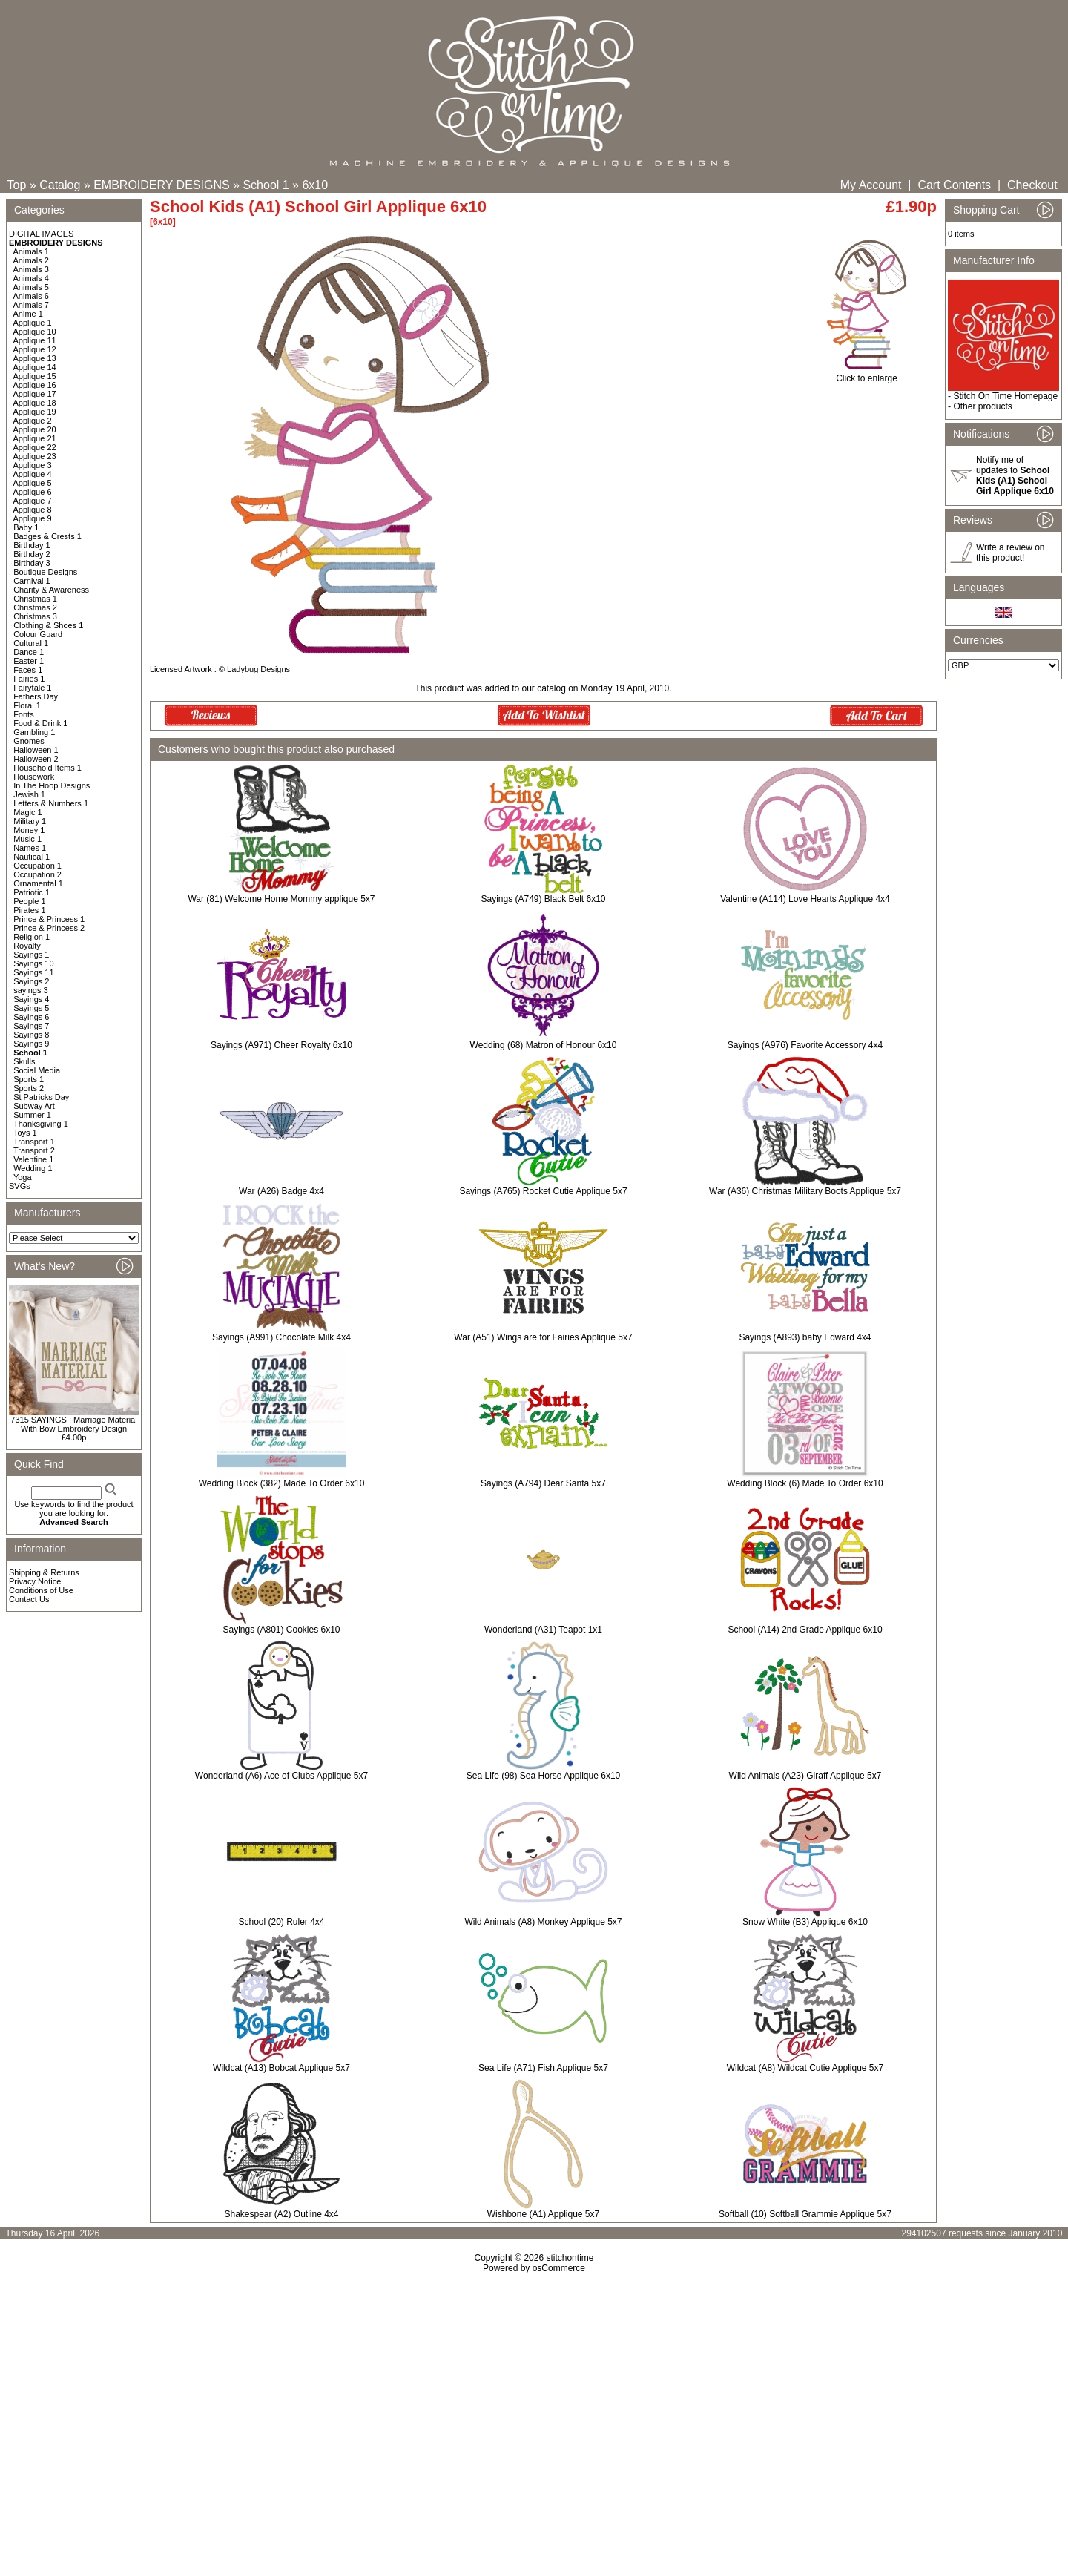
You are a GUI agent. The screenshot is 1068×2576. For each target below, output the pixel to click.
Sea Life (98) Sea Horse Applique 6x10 (543, 1775)
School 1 (266, 185)
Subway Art (34, 1105)
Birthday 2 (31, 554)
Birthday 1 (31, 545)
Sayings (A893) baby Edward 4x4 (805, 1337)
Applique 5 (32, 482)
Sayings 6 (31, 1016)
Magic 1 (27, 812)
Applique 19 (34, 411)
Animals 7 (31, 304)
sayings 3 (30, 990)
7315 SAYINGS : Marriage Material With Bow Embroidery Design (73, 1424)
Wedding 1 (32, 1168)
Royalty (27, 945)
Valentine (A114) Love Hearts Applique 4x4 (805, 899)
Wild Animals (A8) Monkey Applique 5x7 (543, 1922)
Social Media (36, 1070)
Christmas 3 (35, 616)
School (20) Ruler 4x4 (281, 1922)
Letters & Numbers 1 (50, 803)
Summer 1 (32, 1114)
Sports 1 (28, 1079)
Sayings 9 (31, 1043)
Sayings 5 (31, 1008)
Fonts (23, 714)
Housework (33, 776)
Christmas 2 (35, 607)
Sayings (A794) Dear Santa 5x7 (543, 1483)
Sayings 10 (33, 963)
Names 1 (29, 847)
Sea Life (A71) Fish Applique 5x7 (543, 2068)
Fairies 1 (28, 678)
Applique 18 (34, 402)
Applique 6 (32, 491)
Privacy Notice (35, 1581)
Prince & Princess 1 (49, 919)
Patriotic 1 (31, 892)
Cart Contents (954, 185)
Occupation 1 (37, 865)
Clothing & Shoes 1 (48, 625)
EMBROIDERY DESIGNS (161, 185)
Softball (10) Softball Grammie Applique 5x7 (805, 2214)
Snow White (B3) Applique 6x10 (805, 1922)
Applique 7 (32, 500)
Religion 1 (31, 936)
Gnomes (28, 741)
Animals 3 (31, 269)
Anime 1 (28, 313)
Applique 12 (34, 349)
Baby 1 (26, 527)
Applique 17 (34, 393)
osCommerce (559, 2268)
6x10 (315, 185)
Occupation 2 (37, 874)
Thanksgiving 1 (40, 1123)
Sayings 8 (31, 1034)
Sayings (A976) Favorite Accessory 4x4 (805, 1045)
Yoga (22, 1177)
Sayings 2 (31, 981)
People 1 (29, 901)
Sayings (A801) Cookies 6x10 (281, 1629)
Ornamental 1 (38, 883)
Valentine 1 (33, 1159)
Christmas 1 (35, 598)
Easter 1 (28, 660)
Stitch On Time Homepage (1005, 396)
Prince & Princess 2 (49, 927)
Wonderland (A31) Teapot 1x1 (543, 1629)
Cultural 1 (30, 643)
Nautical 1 (31, 856)
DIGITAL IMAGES (41, 233)
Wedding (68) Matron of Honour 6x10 (543, 1045)
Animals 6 (31, 295)
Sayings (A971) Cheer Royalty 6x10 (281, 1045)
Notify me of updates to (1015, 475)
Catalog (59, 185)
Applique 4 (32, 474)
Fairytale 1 (32, 687)
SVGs (19, 1186)
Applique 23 (34, 456)
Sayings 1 (31, 954)
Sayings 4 (31, 999)
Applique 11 (34, 340)
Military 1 (29, 821)
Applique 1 (32, 322)
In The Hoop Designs (51, 785)
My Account (871, 185)
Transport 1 (34, 1141)
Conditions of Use (41, 1590)
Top (17, 185)
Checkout (1032, 185)
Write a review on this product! (1010, 552)
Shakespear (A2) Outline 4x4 (281, 2214)
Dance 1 (28, 652)
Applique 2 (32, 420)
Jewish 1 (29, 794)
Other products (982, 406)
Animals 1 (31, 251)
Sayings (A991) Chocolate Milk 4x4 (281, 1337)
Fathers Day (35, 696)
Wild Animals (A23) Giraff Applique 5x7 (805, 1775)
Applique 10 (34, 331)
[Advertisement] (534, 2401)
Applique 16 (34, 385)
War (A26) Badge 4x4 (281, 1191)
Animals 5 (31, 287)
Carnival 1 (31, 580)
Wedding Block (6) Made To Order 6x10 (805, 1483)
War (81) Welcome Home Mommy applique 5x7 (281, 899)
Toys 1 (25, 1132)
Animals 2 (31, 260)
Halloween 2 (36, 758)
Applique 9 (32, 518)
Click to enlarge (867, 374)
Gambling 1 (34, 732)
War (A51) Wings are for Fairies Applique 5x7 (543, 1337)
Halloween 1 (36, 749)
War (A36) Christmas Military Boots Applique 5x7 (805, 1191)
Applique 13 (34, 358)
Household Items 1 (47, 767)
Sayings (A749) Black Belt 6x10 (543, 899)
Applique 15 (34, 376)
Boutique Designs (45, 571)
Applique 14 (34, 367)
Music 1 (27, 838)
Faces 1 (27, 669)
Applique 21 (34, 438)
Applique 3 (32, 465)
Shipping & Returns (44, 1572)
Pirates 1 (29, 910)
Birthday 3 (31, 563)
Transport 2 (34, 1150)
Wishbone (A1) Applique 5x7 (543, 2214)
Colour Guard (37, 634)
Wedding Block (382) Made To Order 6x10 (282, 1483)
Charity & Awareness (51, 589)
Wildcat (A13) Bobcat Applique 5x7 (281, 2068)
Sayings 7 (31, 1025)
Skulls (24, 1061)
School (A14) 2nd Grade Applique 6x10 (805, 1629)
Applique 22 (34, 447)
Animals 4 (31, 278)
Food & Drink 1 (40, 723)
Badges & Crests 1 (47, 536)
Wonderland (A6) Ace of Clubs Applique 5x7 (281, 1775)
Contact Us (29, 1599)
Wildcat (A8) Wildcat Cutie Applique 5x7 (805, 2068)
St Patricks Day (41, 1097)
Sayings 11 (33, 972)
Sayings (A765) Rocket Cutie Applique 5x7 (543, 1191)
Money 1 (28, 830)
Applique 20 (34, 429)
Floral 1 (27, 705)
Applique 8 (32, 509)
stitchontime (569, 2258)
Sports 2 (28, 1088)
